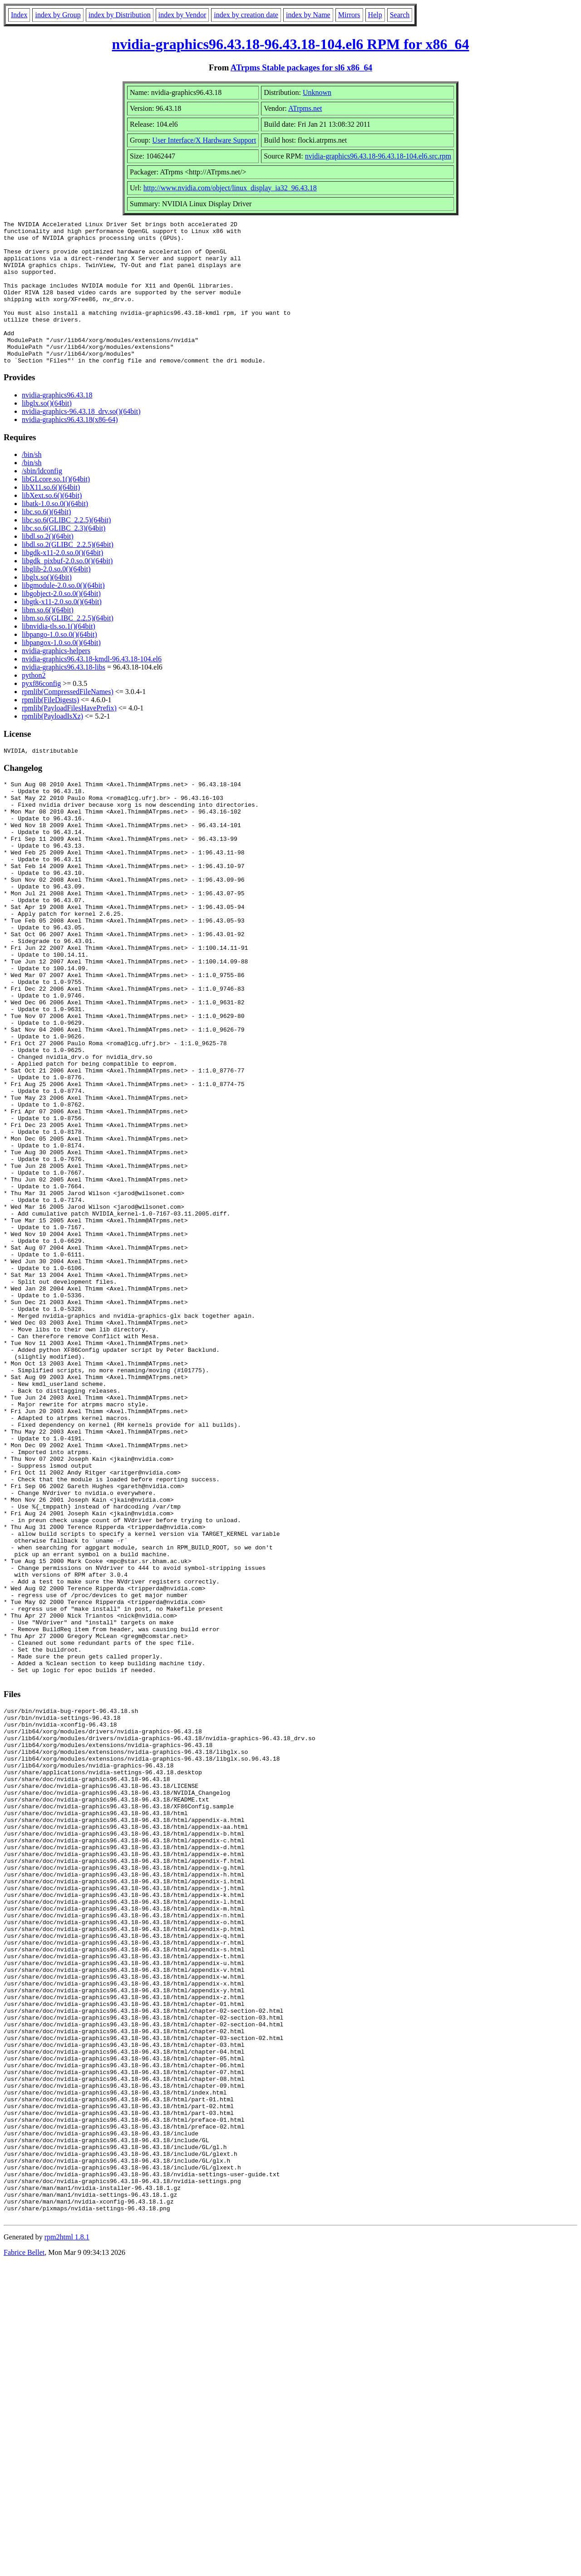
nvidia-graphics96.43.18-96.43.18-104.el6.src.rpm (378, 156)
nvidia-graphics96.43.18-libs (63, 696)
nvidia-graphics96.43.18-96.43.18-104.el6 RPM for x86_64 (290, 44)
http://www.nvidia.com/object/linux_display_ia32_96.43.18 (230, 188)
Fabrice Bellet (24, 2564)
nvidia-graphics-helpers (56, 679)
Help (375, 15)
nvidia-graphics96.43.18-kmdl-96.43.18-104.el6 (92, 687)
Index (19, 15)
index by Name (308, 15)
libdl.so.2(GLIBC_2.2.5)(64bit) (67, 573)
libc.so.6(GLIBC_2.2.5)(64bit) (66, 548)
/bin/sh (32, 483)
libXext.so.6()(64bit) (52, 524)
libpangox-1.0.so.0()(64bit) (61, 671)
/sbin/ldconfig (42, 499)
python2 (33, 704)
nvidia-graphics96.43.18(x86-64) (70, 448)
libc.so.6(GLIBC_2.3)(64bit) (63, 557)
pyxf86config (41, 712)
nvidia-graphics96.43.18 (57, 423)
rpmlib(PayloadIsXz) (52, 745)
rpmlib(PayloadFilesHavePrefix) (69, 736)
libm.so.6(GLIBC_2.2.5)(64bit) (67, 646)
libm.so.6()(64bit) (48, 638)
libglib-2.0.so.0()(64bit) (56, 597)
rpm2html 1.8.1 (66, 2549)
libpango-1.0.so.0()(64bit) (59, 663)
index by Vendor (182, 15)
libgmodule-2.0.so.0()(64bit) (63, 614)
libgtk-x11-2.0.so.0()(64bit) (62, 630)
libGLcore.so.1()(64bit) (56, 507)
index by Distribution (120, 15)
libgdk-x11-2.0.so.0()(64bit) (62, 581)
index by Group (57, 15)
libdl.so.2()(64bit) (48, 565)
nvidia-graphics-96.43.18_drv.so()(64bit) (81, 440)
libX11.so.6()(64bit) (51, 516)
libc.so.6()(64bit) (46, 540)
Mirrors (349, 15)
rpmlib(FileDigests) (50, 728)
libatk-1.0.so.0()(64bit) (55, 532)
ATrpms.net (305, 108)
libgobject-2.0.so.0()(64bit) (61, 622)
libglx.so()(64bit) (47, 432)
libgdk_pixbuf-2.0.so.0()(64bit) (67, 589)
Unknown (317, 92)
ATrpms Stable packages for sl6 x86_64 (301, 67)
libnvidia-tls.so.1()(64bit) (58, 655)
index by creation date (246, 15)
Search (400, 15)
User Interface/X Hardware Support (204, 140)
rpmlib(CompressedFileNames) (67, 720)
